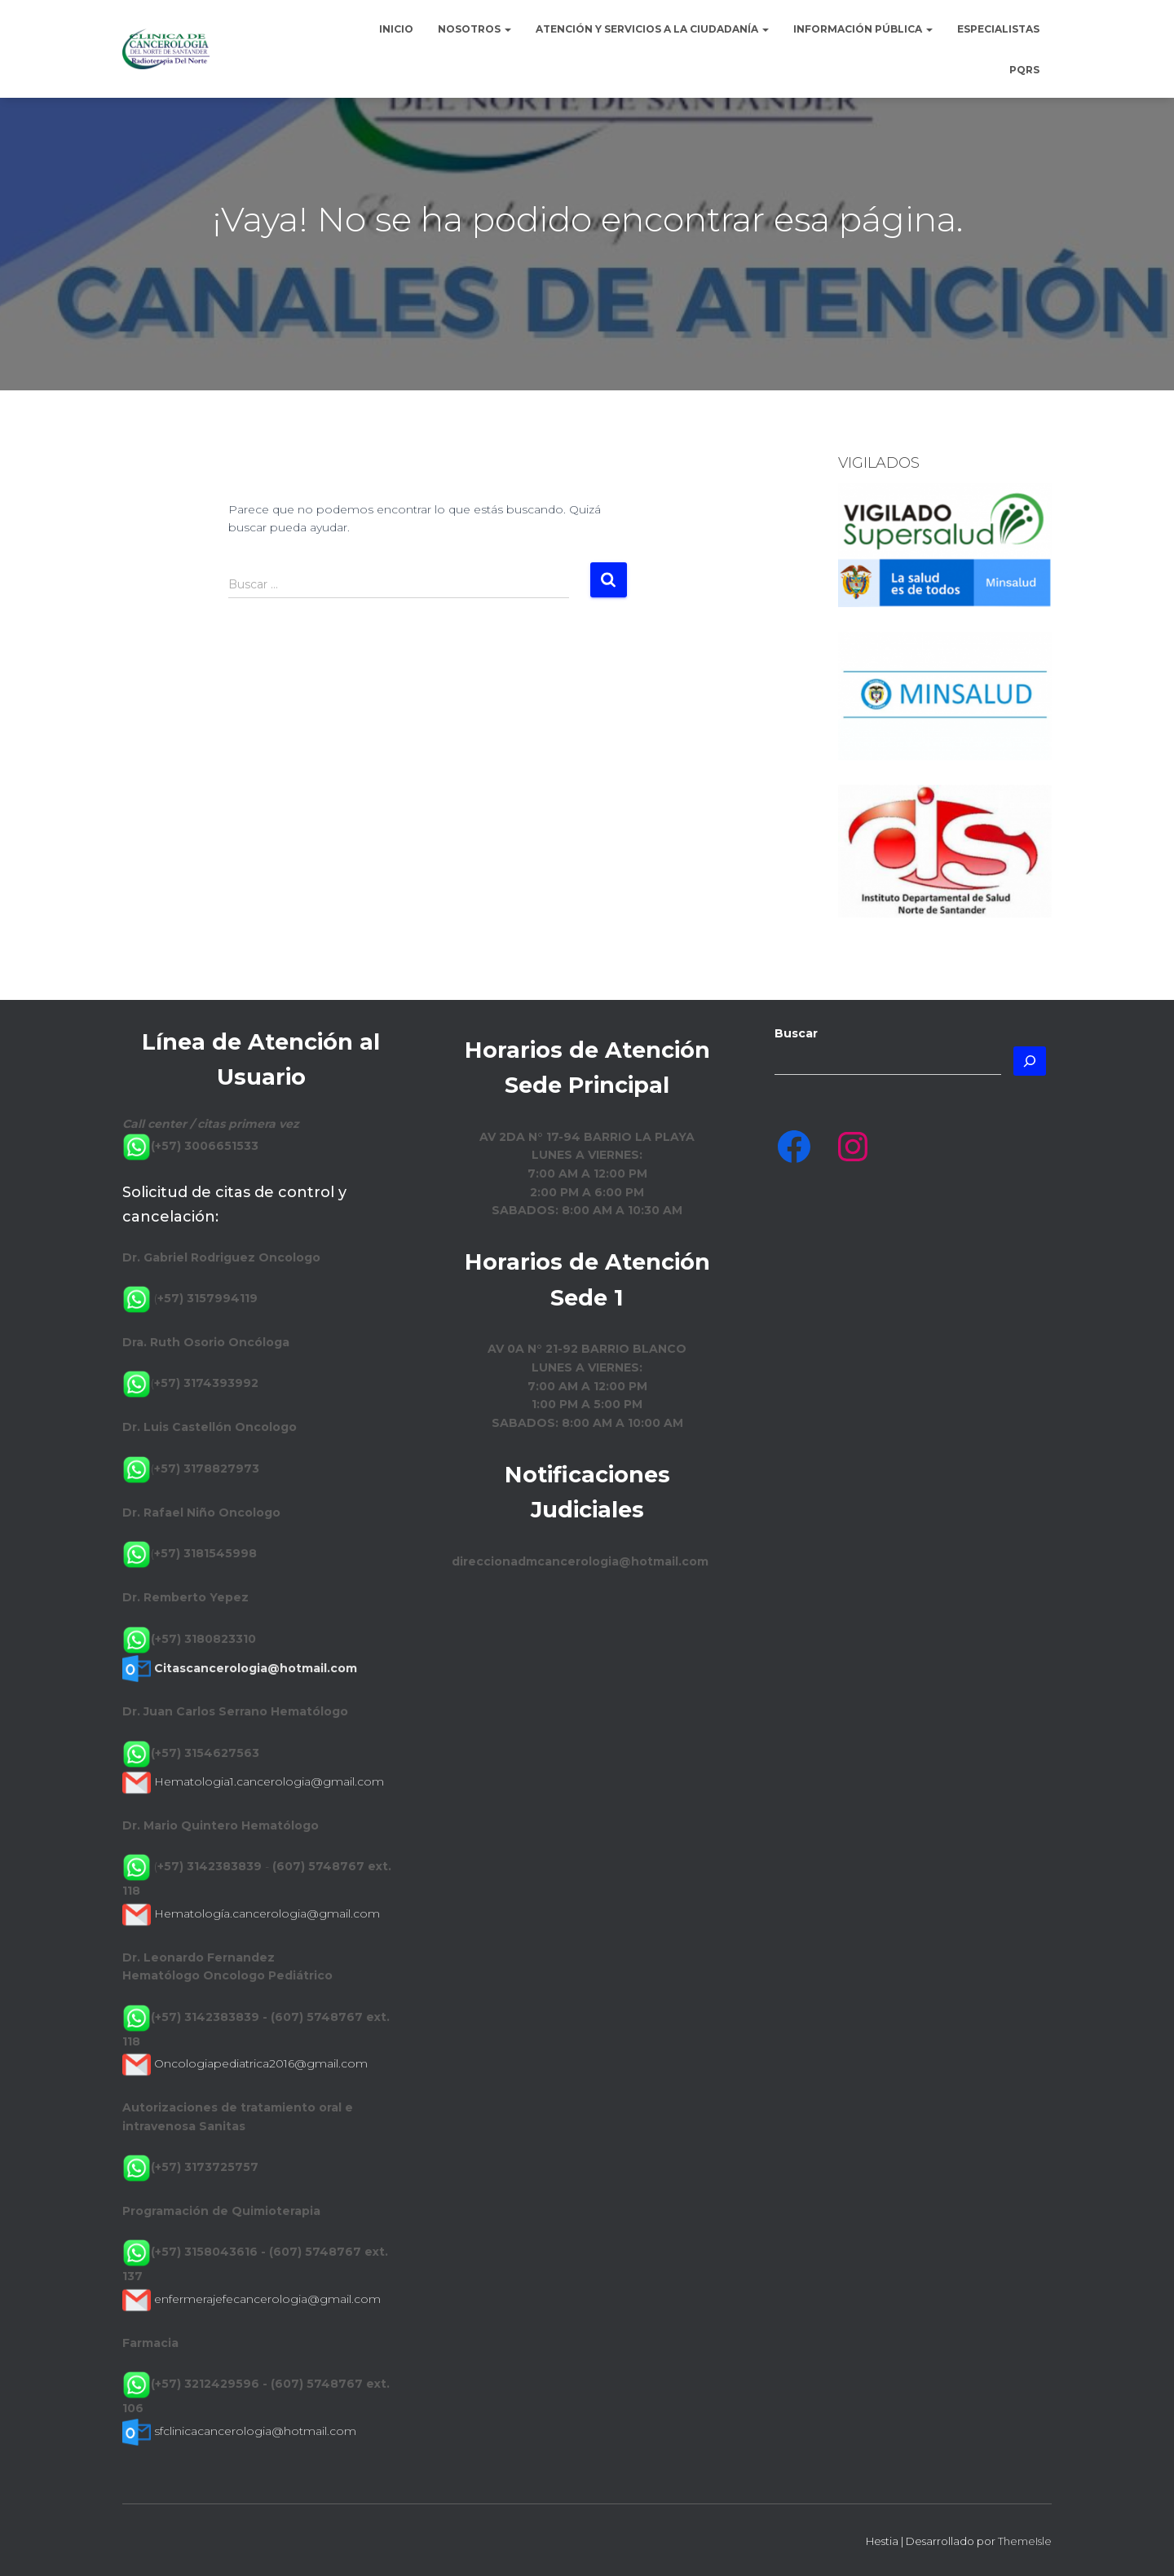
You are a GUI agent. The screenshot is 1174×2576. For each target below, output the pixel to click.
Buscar (796, 1033)
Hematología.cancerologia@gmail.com (267, 1913)
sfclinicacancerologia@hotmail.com (255, 2431)
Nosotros (474, 29)
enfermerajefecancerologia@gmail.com (267, 2299)
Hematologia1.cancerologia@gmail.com (269, 1781)
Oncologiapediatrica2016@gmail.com (261, 2063)
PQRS (1024, 70)
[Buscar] (1029, 1061)
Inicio (396, 29)
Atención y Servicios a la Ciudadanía (652, 29)
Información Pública (863, 29)
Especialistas (998, 29)
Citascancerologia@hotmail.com (255, 1668)
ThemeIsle (1025, 2540)
